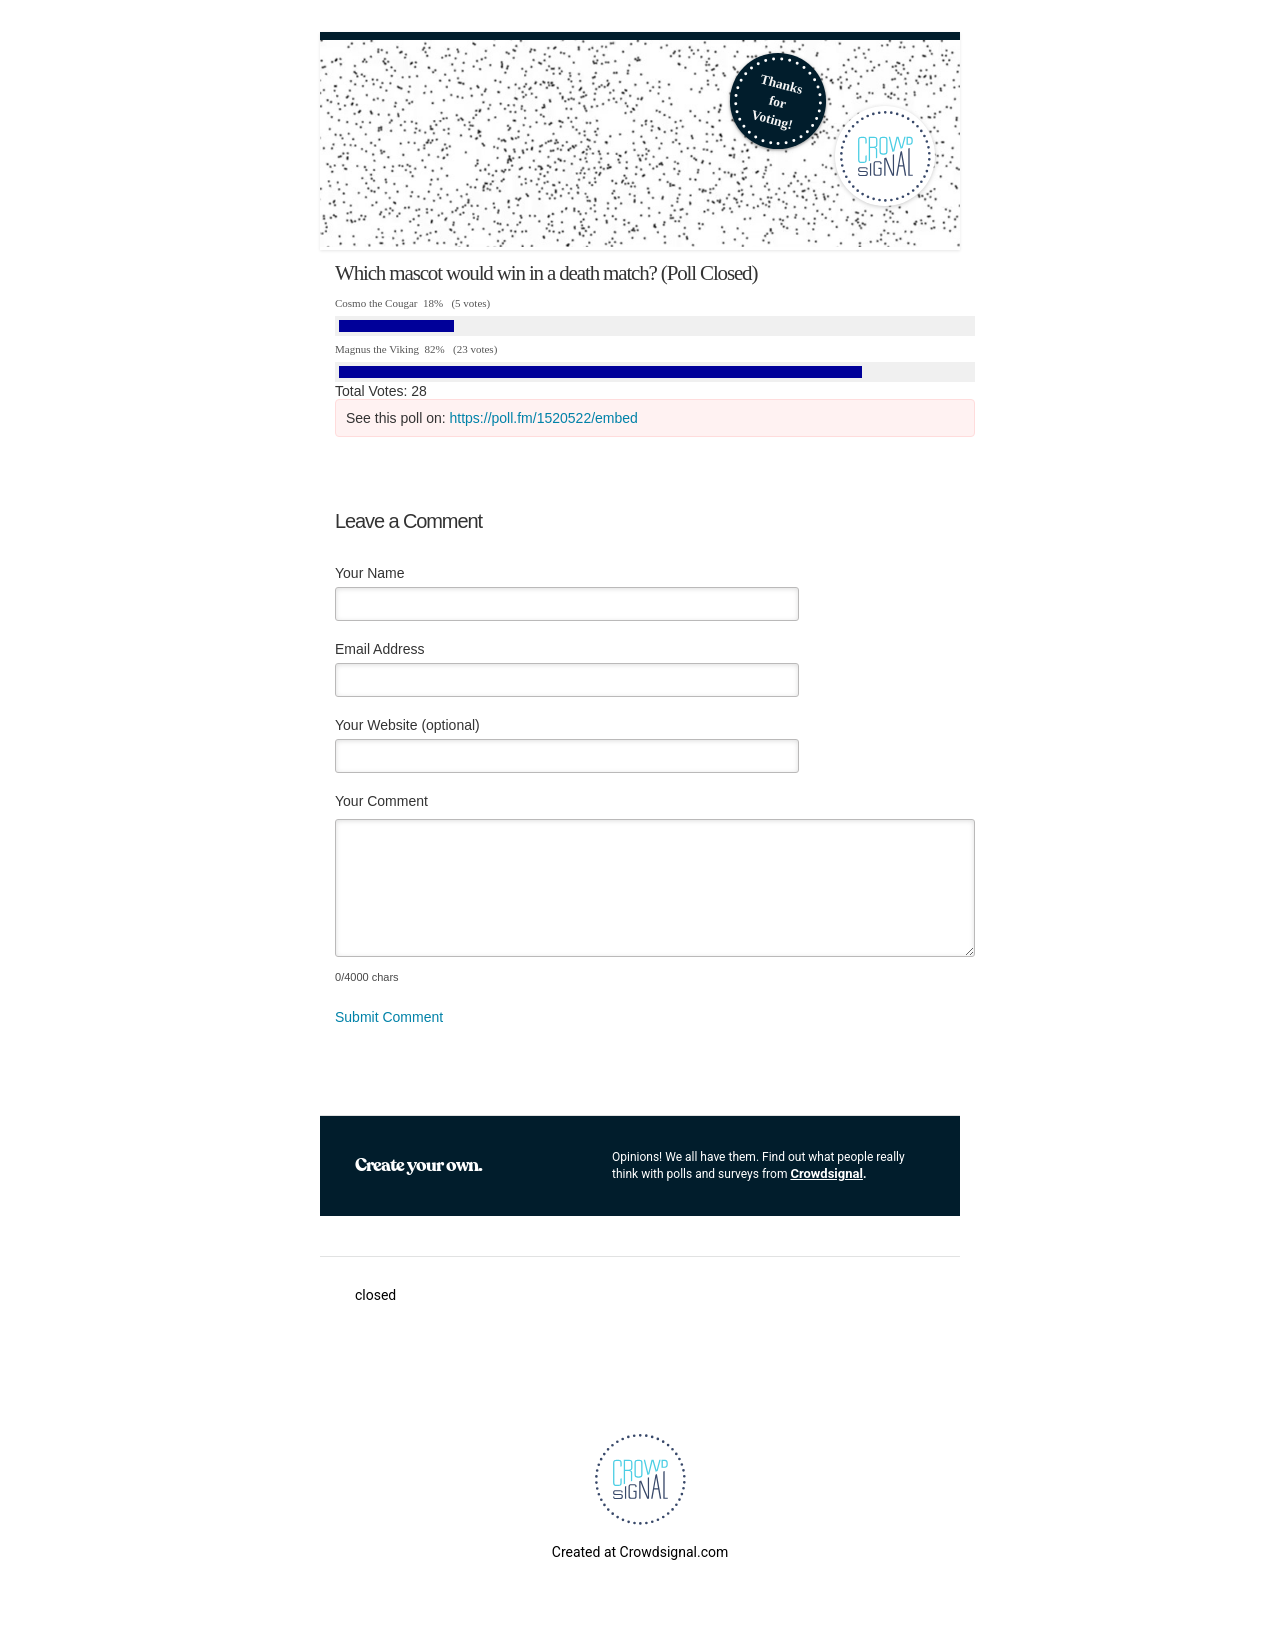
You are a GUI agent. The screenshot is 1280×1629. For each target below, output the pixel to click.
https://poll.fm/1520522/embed (544, 418)
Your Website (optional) (407, 725)
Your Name (370, 573)
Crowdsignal (826, 1173)
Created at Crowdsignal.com (640, 1552)
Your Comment (381, 801)
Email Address (379, 649)
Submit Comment (389, 1017)
